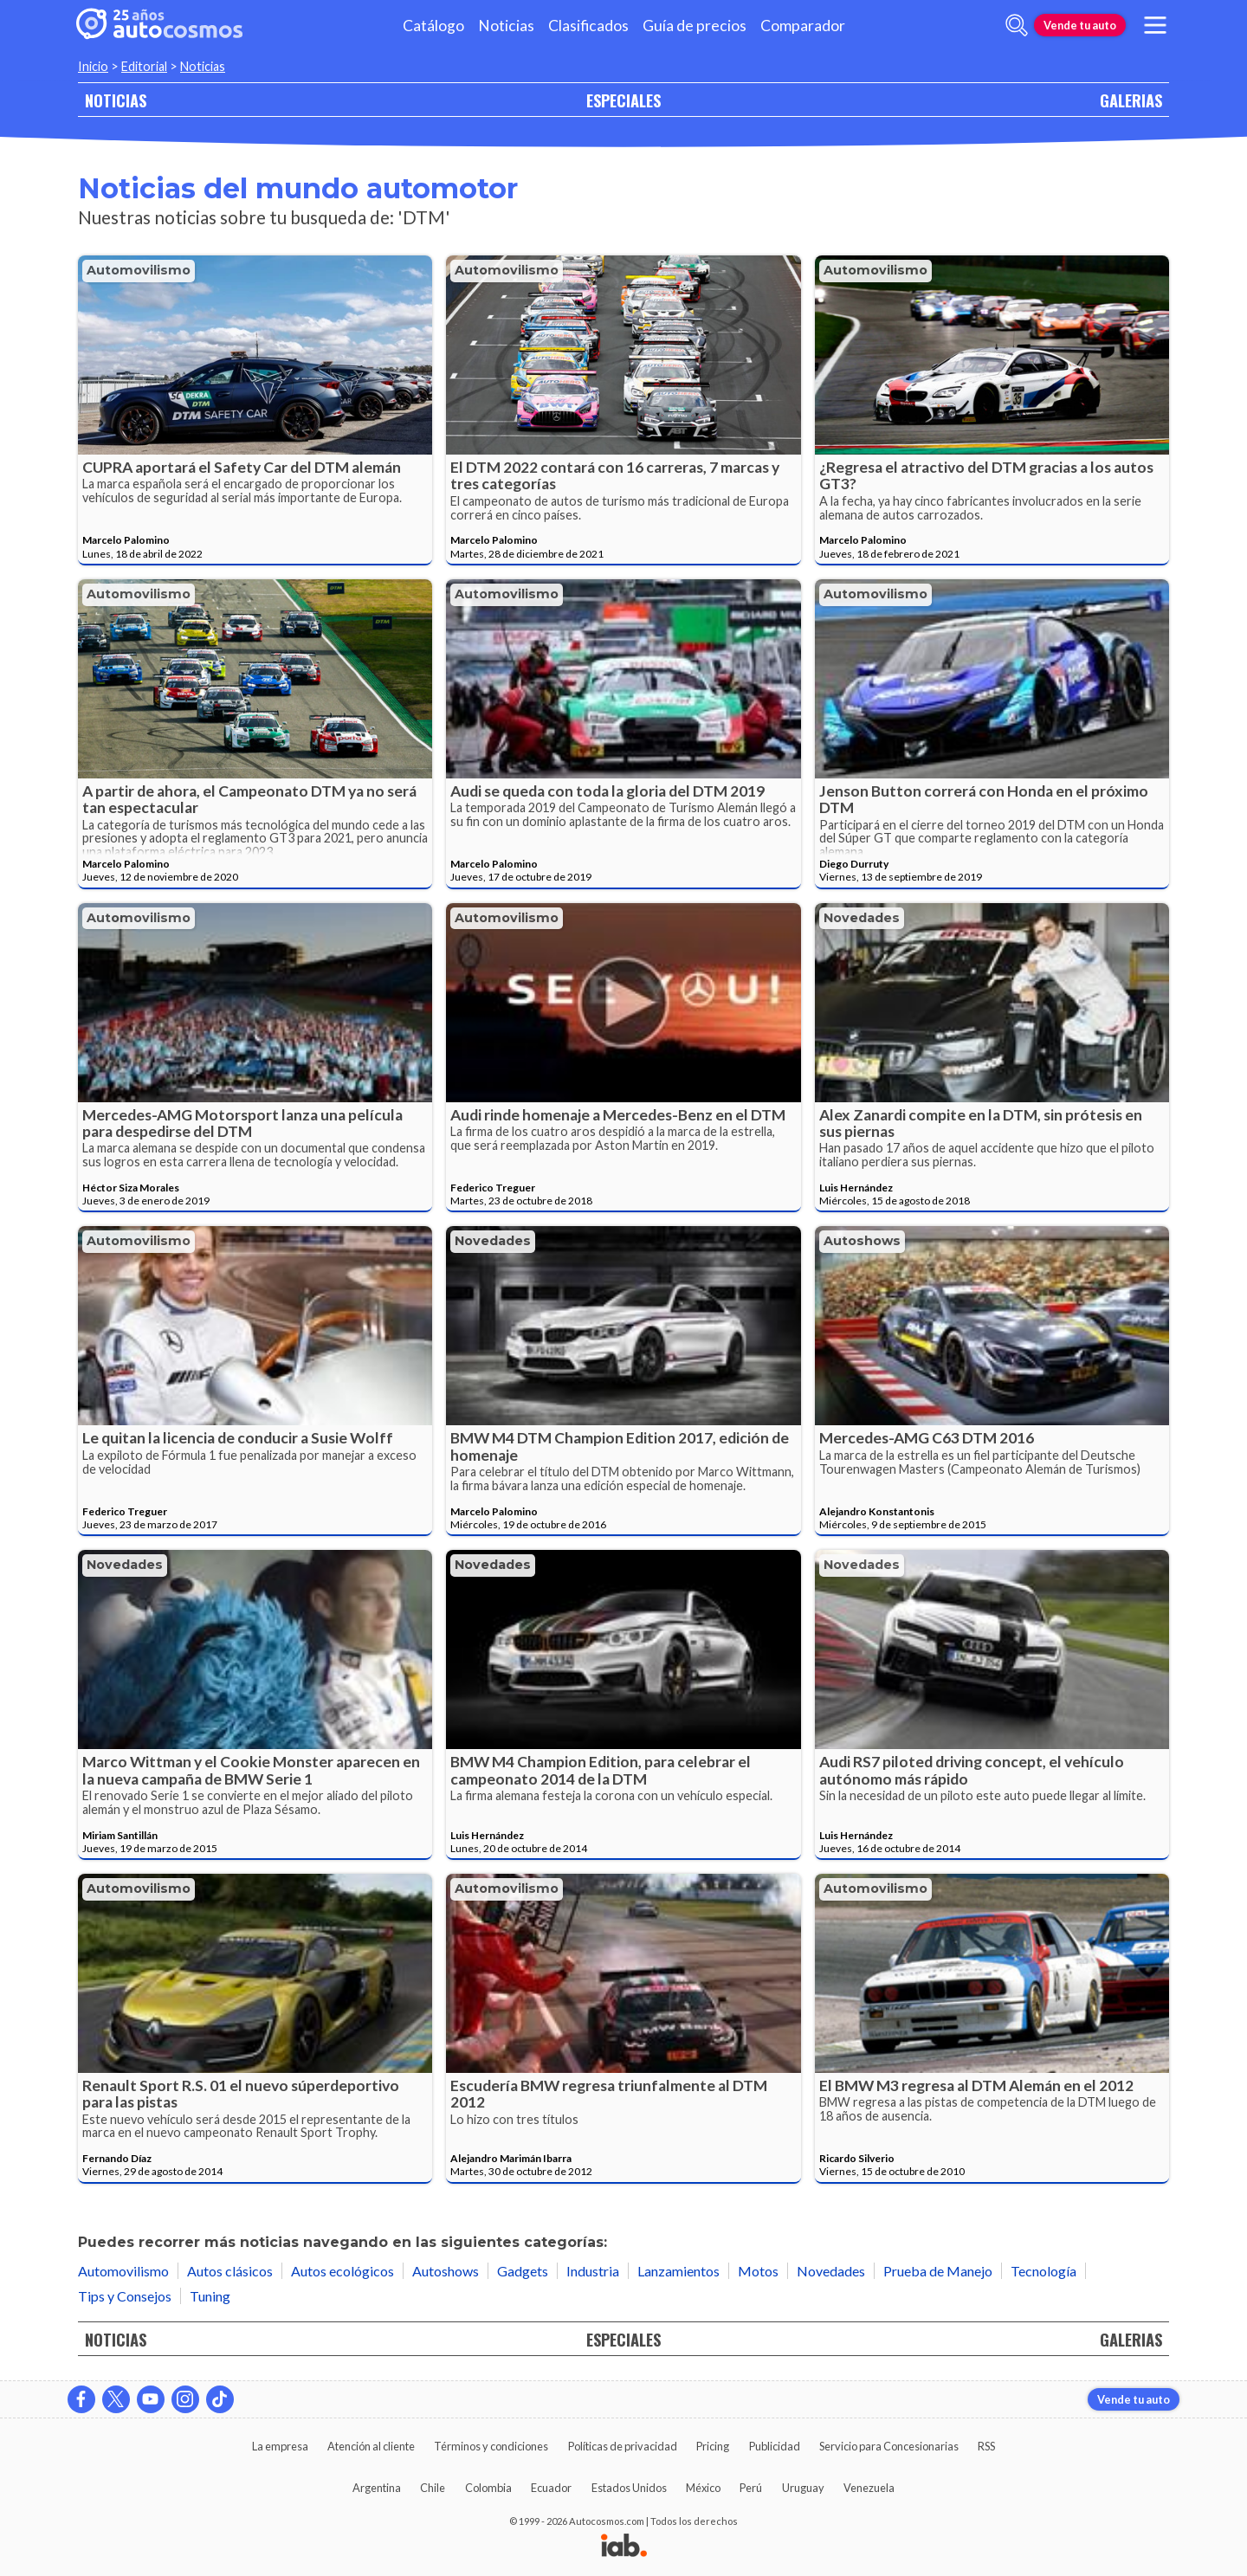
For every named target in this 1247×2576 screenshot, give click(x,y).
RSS (986, 2446)
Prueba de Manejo (937, 2271)
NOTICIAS (115, 100)
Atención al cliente (371, 2446)
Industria (592, 2271)
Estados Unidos (629, 2488)
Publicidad (774, 2446)
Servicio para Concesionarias (889, 2446)
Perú (751, 2488)
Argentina (376, 2488)
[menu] (1155, 25)
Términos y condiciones (491, 2446)
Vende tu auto (1079, 25)
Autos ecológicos (342, 2271)
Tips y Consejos (124, 2296)
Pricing (712, 2446)
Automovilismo (139, 270)
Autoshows (862, 1241)
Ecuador (551, 2488)
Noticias (506, 25)
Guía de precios (694, 25)
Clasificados (588, 25)
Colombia (488, 2488)
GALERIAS (1131, 100)
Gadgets (522, 2271)
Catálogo (433, 25)
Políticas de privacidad (622, 2446)
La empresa (280, 2446)
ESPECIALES (623, 100)
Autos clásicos (230, 2271)
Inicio (93, 66)
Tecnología (1043, 2271)
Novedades (862, 918)
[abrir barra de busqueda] (1016, 25)
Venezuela (869, 2488)
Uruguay (803, 2488)
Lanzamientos (678, 2271)
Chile (432, 2488)
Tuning (210, 2296)
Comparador (802, 25)
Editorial (144, 66)
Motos (758, 2271)
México (703, 2488)
